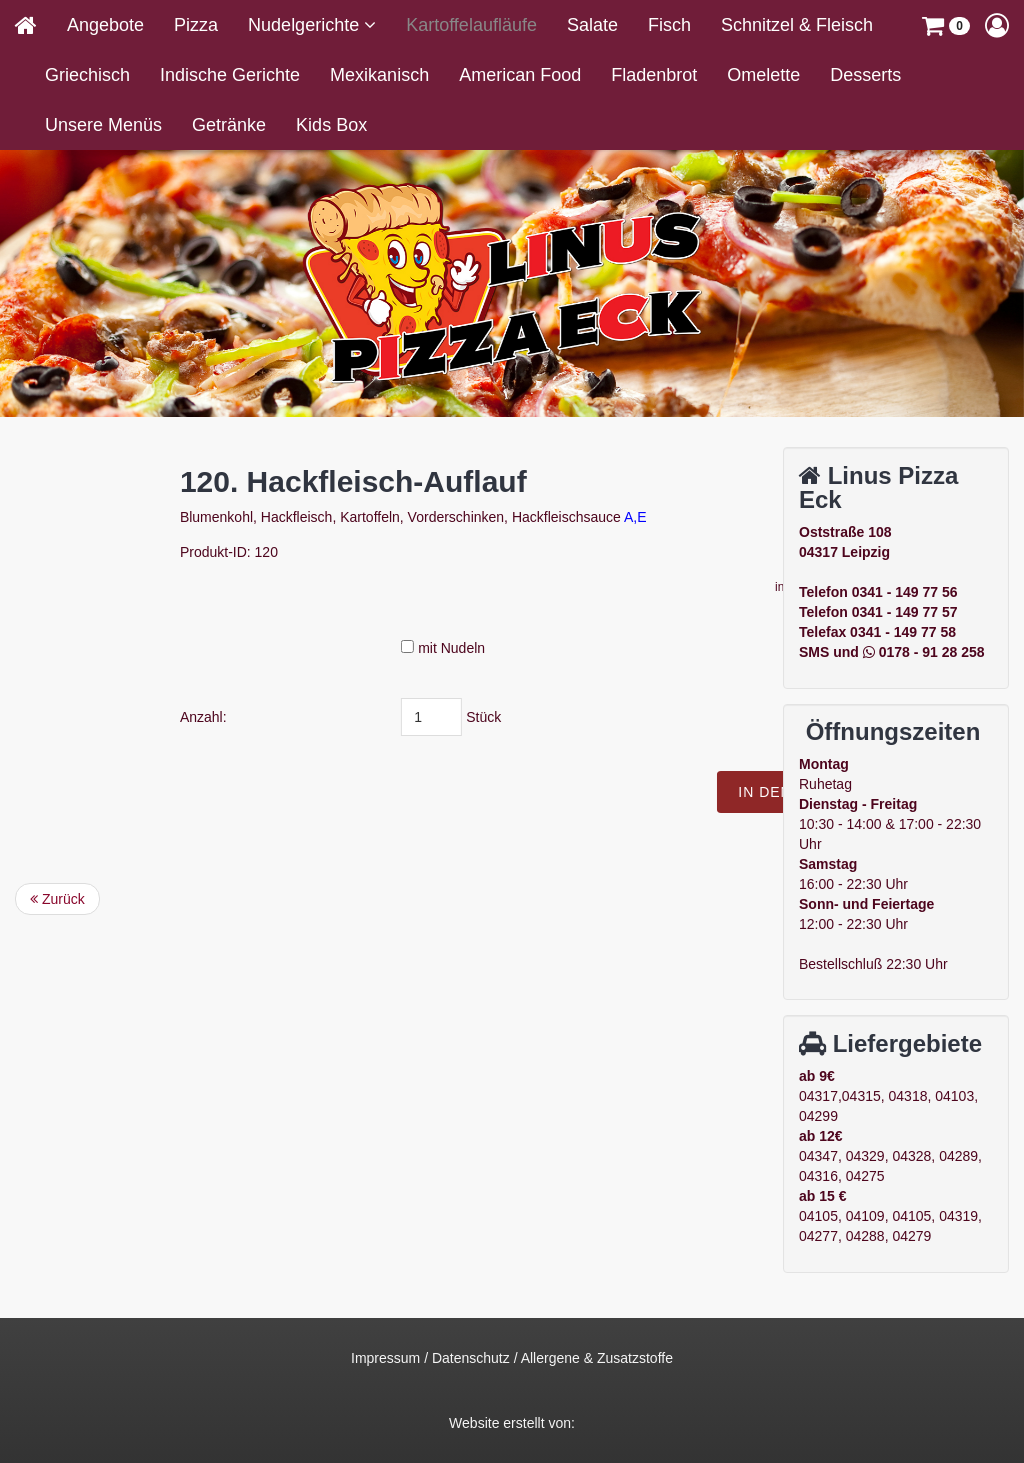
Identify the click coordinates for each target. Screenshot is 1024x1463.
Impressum (385, 1358)
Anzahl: (341, 717)
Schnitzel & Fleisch (797, 25)
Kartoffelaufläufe (471, 25)
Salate (592, 25)
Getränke (229, 125)
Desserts (865, 75)
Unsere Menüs (103, 125)
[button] (946, 25)
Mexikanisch (379, 75)
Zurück (57, 899)
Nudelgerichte (306, 25)
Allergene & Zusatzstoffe (597, 1358)
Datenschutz (471, 1358)
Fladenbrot (654, 75)
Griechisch (87, 75)
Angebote (105, 25)
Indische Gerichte (230, 75)
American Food (520, 75)
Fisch (669, 25)
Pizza (196, 25)
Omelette (763, 75)
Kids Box (331, 125)
